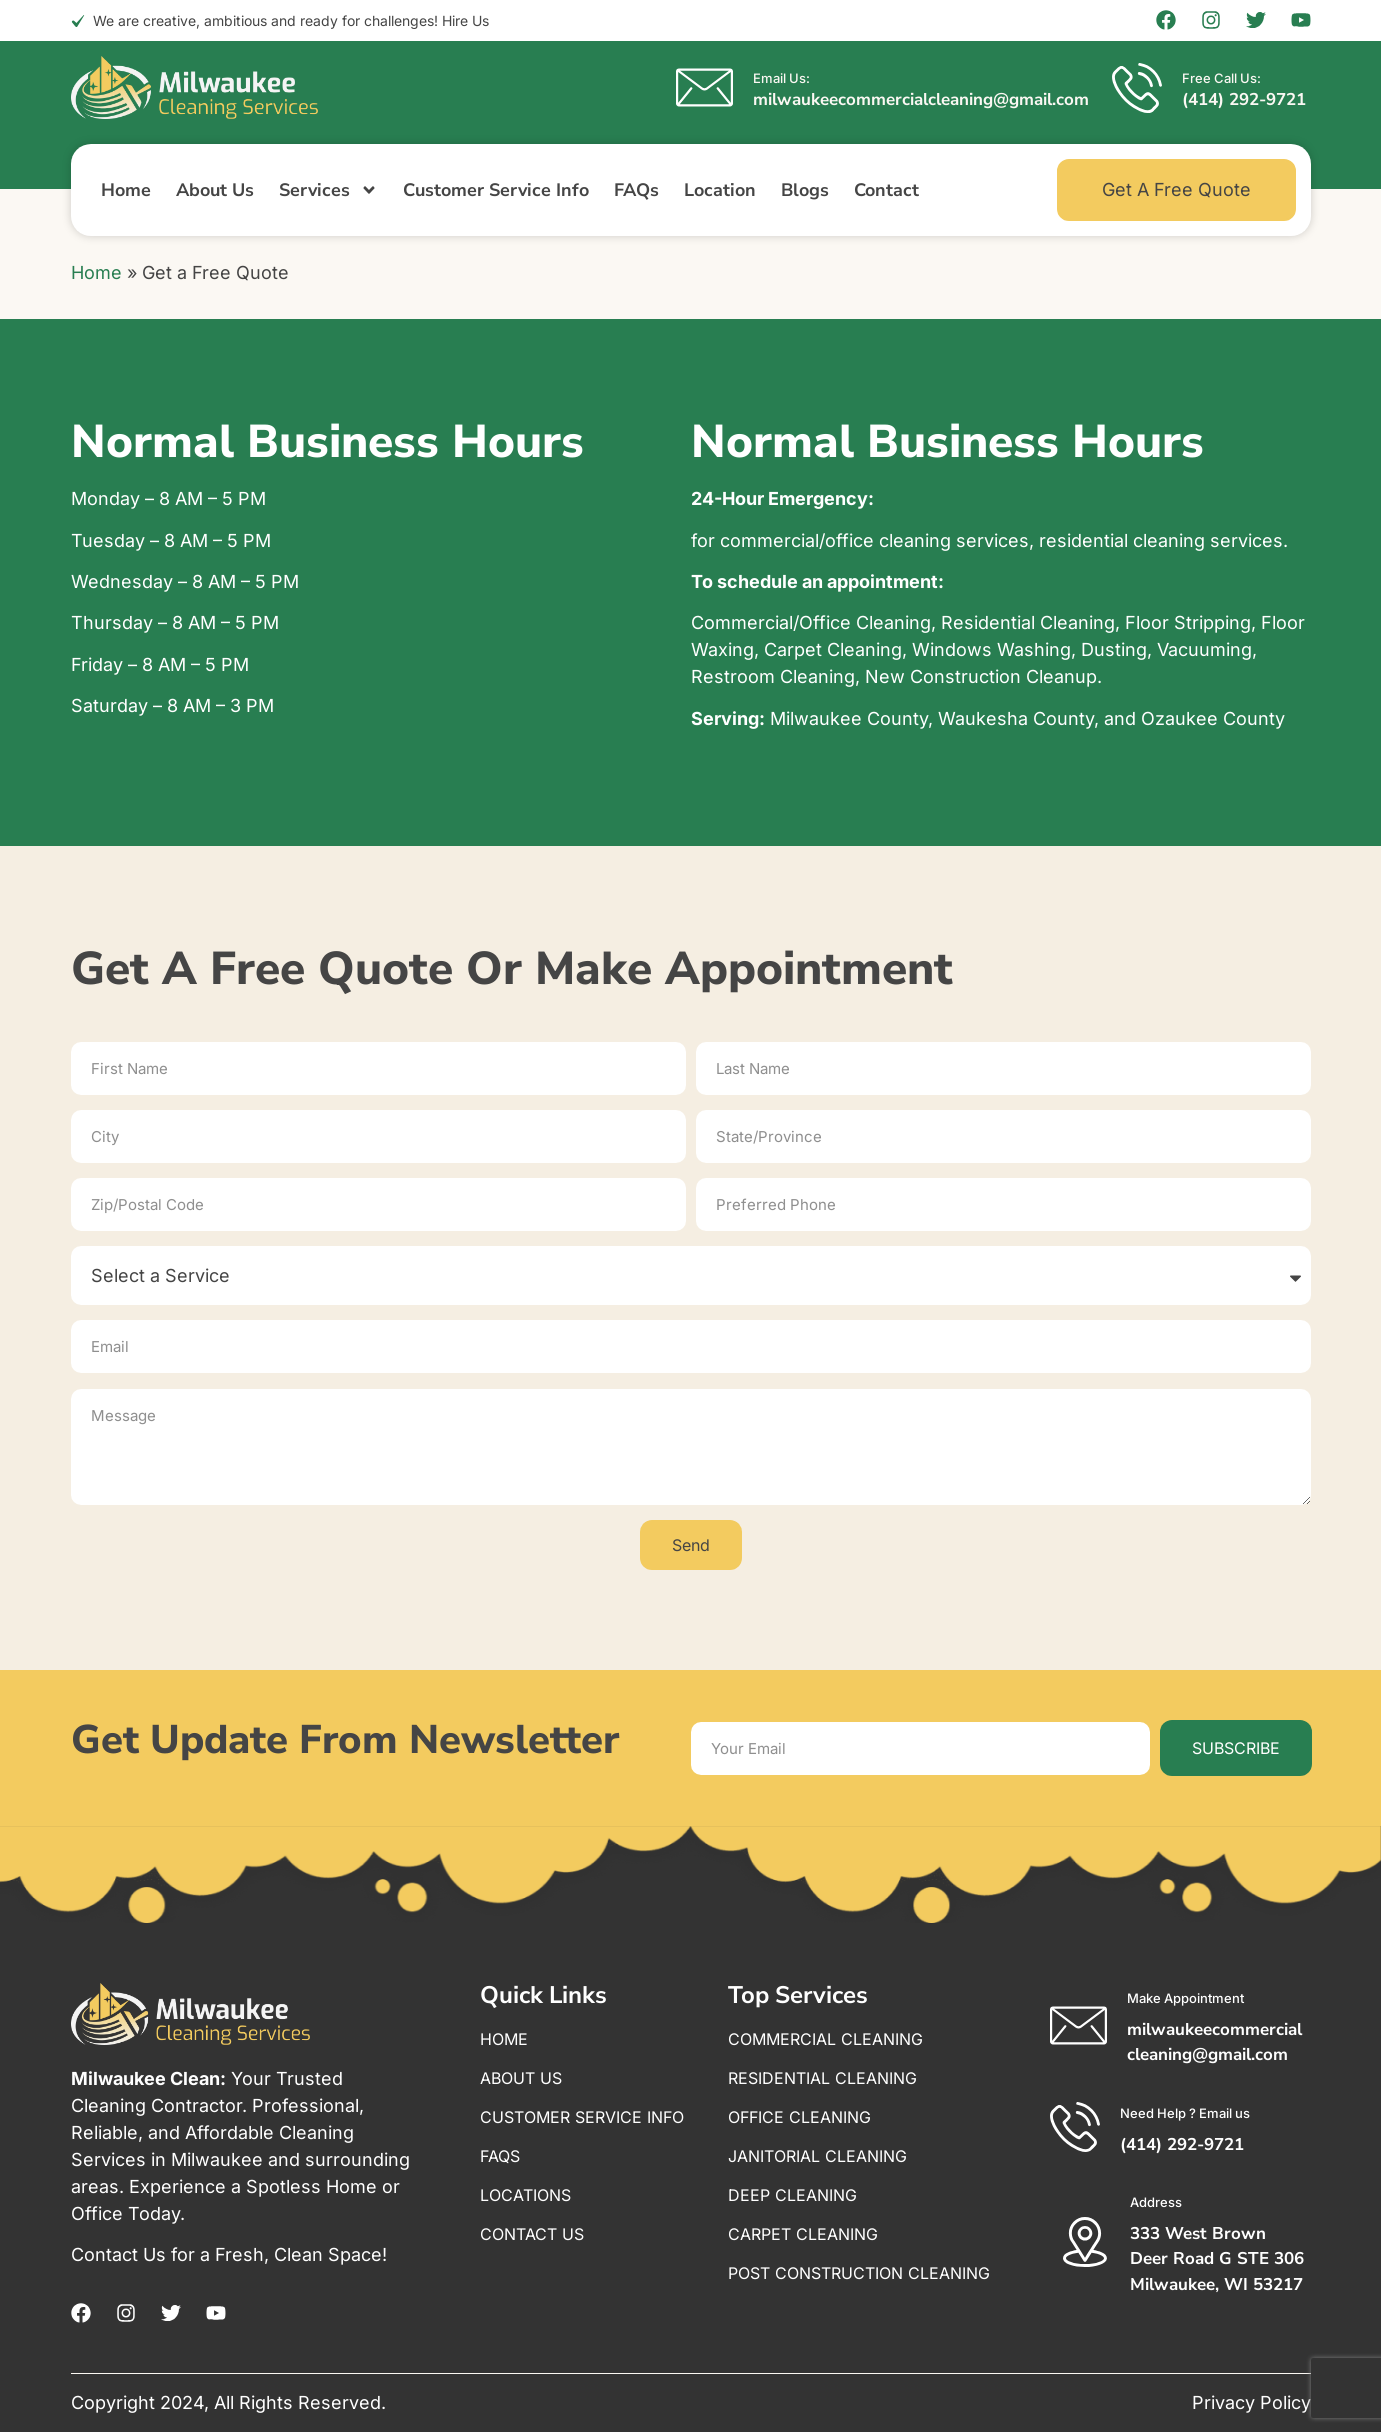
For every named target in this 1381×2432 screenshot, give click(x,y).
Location (720, 190)
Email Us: (781, 78)
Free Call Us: (1221, 78)
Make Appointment (1185, 1998)
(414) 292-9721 (1244, 99)
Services (328, 190)
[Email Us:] (704, 87)
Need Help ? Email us (1185, 2113)
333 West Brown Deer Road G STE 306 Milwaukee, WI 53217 (1217, 2259)
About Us (215, 190)
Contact (886, 190)
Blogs (805, 190)
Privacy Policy (1251, 2402)
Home (126, 190)
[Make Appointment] (1078, 2025)
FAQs (636, 190)
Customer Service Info (496, 190)
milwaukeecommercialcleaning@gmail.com (921, 99)
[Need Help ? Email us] (1075, 2127)
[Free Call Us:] (1137, 88)
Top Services (798, 1995)
